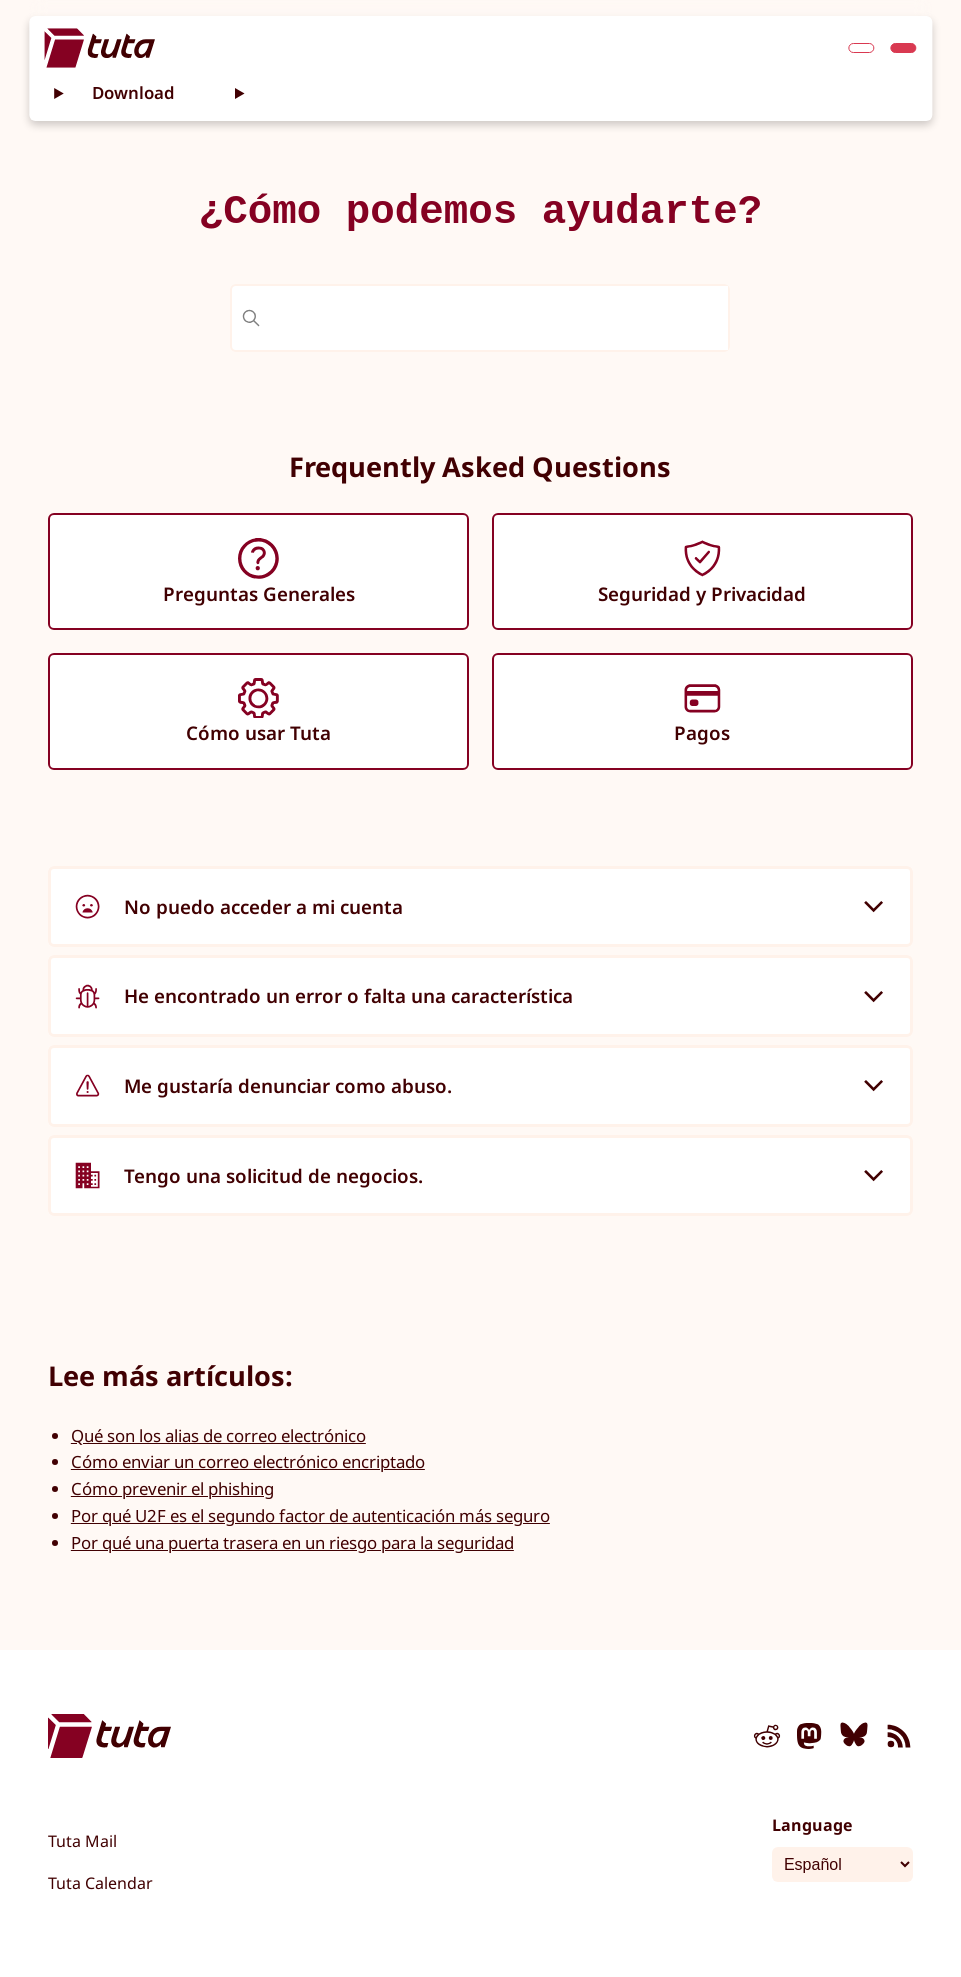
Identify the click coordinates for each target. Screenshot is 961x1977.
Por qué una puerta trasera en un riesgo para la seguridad (292, 1542)
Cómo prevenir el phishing (172, 1488)
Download (133, 92)
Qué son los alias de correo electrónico (218, 1435)
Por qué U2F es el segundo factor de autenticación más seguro (310, 1515)
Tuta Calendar (100, 1883)
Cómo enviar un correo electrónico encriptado (248, 1461)
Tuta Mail (82, 1841)
